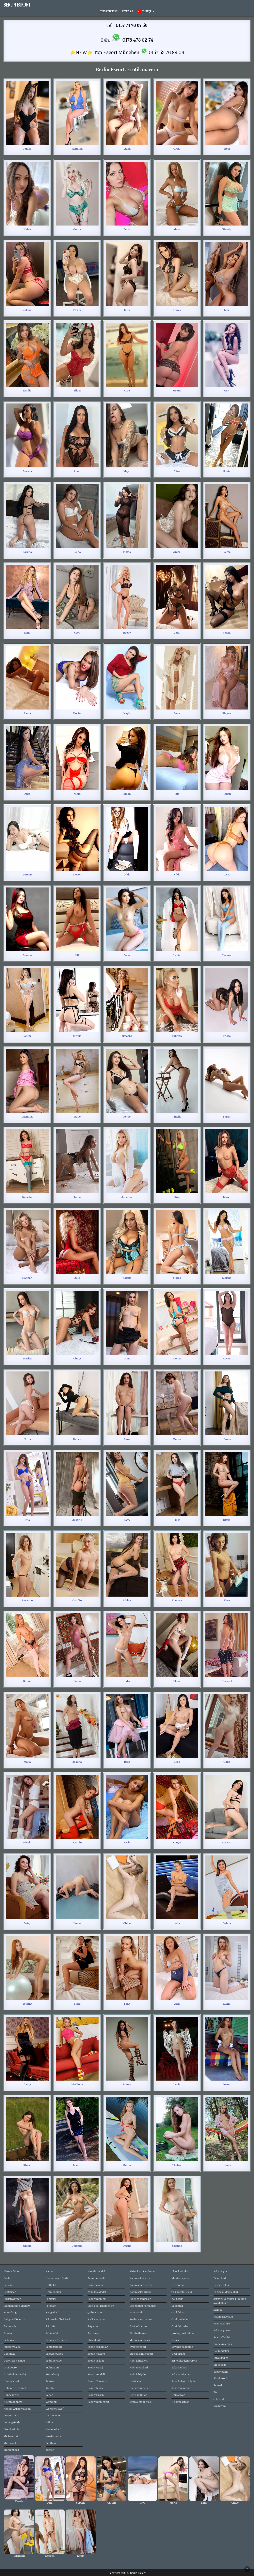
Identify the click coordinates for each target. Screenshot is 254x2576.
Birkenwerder (12, 2298)
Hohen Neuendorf (15, 2388)
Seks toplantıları (181, 2388)
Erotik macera (96, 2353)
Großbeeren (11, 2367)
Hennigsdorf (11, 2381)
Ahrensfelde (11, 2271)
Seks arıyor (220, 2271)
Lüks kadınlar (12, 2429)
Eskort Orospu (96, 2394)
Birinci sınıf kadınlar (142, 2271)
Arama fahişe (222, 2323)
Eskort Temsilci (97, 2381)
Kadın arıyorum (223, 2316)
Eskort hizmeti (96, 2298)
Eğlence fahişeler (140, 2298)
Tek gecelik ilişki (181, 2292)
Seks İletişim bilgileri (184, 2381)
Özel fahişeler (179, 2326)
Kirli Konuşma (96, 2319)
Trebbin (51, 2388)
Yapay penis (221, 2371)
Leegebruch (11, 2415)
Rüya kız (92, 2326)
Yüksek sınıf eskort (141, 2353)
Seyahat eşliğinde (182, 2346)
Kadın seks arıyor (140, 2292)
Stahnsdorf (52, 2367)
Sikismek (177, 2305)
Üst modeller (221, 2350)
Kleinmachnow (13, 2401)
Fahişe (175, 2340)
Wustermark (53, 2436)
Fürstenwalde (12, 2346)
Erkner (8, 2333)
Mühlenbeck (11, 2449)
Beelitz (8, 2278)
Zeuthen (51, 2443)
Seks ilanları (179, 2367)
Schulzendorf (54, 2346)
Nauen (50, 2271)
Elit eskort (93, 2340)
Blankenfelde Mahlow (17, 2305)
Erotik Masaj (95, 2367)
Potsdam (51, 2305)
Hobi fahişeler (138, 2374)
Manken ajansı (180, 2278)
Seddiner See (54, 2360)
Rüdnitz (50, 2326)
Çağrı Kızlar (94, 2312)
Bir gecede (220, 2364)
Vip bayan (220, 2406)
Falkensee (10, 2340)
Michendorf (11, 2436)
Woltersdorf (53, 2429)
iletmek (218, 2385)
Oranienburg (53, 2292)
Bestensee (10, 2292)
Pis (215, 2392)
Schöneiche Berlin (57, 2340)
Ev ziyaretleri (138, 2346)
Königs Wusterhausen (17, 2408)
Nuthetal (51, 2285)
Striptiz (218, 2309)
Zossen (50, 2449)
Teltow (50, 2381)
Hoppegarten (12, 2394)
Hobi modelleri (139, 2367)
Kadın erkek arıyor (141, 2278)
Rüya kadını (221, 2357)
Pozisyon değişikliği (226, 2292)
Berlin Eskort (17, 4)
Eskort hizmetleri (98, 2401)
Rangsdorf (52, 2312)
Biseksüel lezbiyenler (100, 2305)
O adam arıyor (180, 2401)
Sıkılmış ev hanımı (141, 2319)
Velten (50, 2394)
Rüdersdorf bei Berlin (59, 2319)
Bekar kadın (221, 2278)
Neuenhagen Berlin (58, 2278)
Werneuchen (54, 2415)
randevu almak (223, 2344)
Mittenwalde (11, 2443)
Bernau (8, 2285)
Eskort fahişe (95, 2388)
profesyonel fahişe (182, 2333)
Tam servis (136, 2312)
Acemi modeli (96, 2278)
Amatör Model (96, 2271)
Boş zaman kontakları (143, 2305)
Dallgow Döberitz (14, 2319)
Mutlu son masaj (140, 2340)
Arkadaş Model (96, 2292)
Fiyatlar (127, 11)
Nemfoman (178, 2285)
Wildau (50, 2422)
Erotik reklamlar (97, 2346)
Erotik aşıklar (95, 2360)
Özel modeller (180, 2319)
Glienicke (9, 2353)
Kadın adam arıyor (141, 2285)
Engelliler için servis (184, 2360)
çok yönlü (220, 2399)
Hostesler (135, 2381)
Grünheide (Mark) (15, 2374)
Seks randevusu (181, 2374)
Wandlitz (51, 2401)
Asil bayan (93, 2333)
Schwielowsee (54, 2353)
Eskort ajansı (95, 2285)
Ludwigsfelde (12, 2422)
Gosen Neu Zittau (14, 2360)
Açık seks (177, 2298)
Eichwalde (10, 2326)
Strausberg (52, 2374)
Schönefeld (52, 2333)
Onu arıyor (178, 2394)
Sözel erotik (221, 2378)
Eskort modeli (96, 2374)
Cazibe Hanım (138, 2326)
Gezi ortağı (178, 2353)
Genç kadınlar (138, 2394)
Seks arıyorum (222, 2330)
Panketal (51, 2298)
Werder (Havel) (55, 2408)
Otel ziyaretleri (139, 2388)
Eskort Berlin (109, 11)
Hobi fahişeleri (139, 2360)
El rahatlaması (138, 2333)
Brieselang (10, 2312)
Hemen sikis (221, 2285)
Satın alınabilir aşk (141, 2401)
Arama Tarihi (222, 2337)
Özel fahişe (178, 2312)
